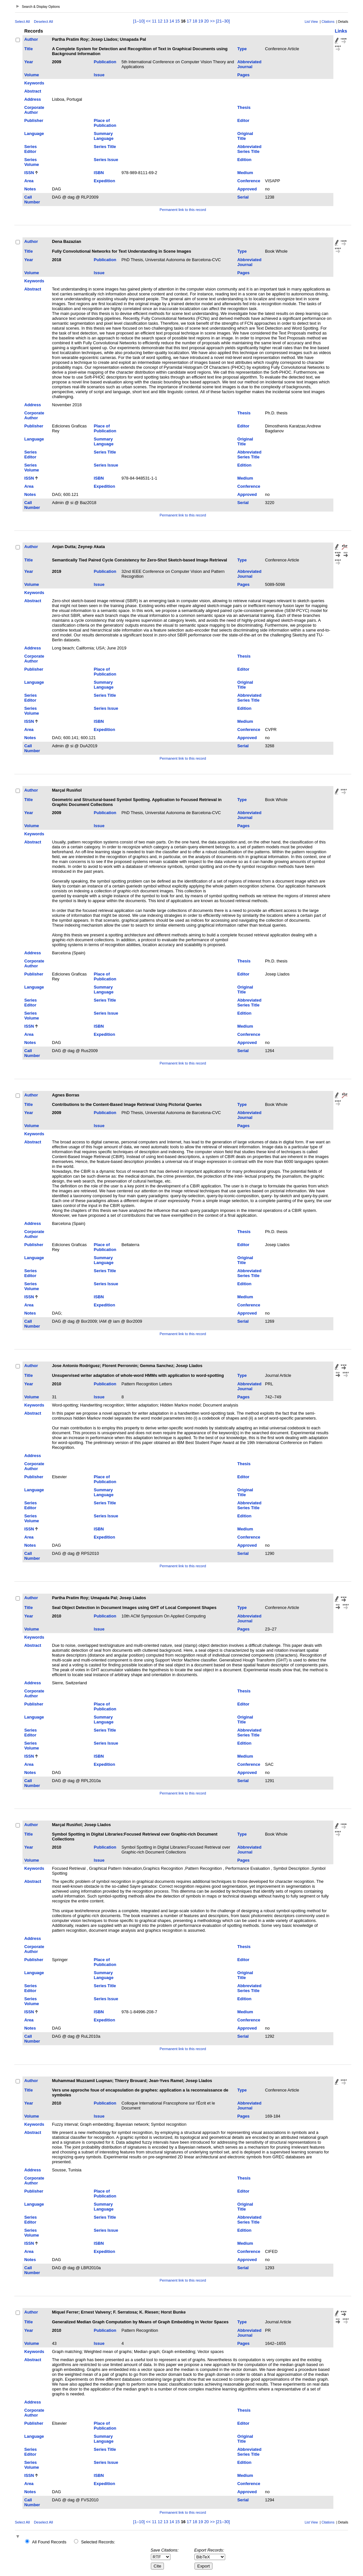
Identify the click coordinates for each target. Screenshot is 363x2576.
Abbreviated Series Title (249, 149)
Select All (22, 21)
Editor (243, 120)
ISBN (99, 172)
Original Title (245, 136)
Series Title (105, 146)
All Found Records (49, 2541)
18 (195, 21)
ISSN (29, 172)
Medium (245, 172)
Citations (328, 21)
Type (242, 48)
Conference (248, 180)
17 (189, 21)
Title (28, 48)
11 (154, 21)
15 (177, 21)
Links (341, 31)
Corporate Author (34, 110)
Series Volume (31, 162)
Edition (244, 159)
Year (28, 61)
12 (160, 21)
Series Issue (106, 159)
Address (32, 99)
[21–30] (223, 21)
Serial (243, 197)
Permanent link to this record (183, 210)
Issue (99, 74)
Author (31, 39)
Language (34, 133)
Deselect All (43, 21)
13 (166, 21)
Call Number (32, 199)
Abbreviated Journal (249, 64)
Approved (247, 188)
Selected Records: (98, 2541)
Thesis (244, 107)
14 (171, 21)
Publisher (33, 120)
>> (212, 21)
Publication (105, 61)
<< (148, 21)
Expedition (104, 180)
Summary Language (103, 136)
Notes (30, 188)
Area (28, 180)
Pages (243, 74)
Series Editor (30, 149)
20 (206, 21)
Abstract (32, 91)
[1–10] (139, 21)
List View (311, 21)
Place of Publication (105, 123)
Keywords (34, 83)
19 (200, 21)
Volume (31, 74)
